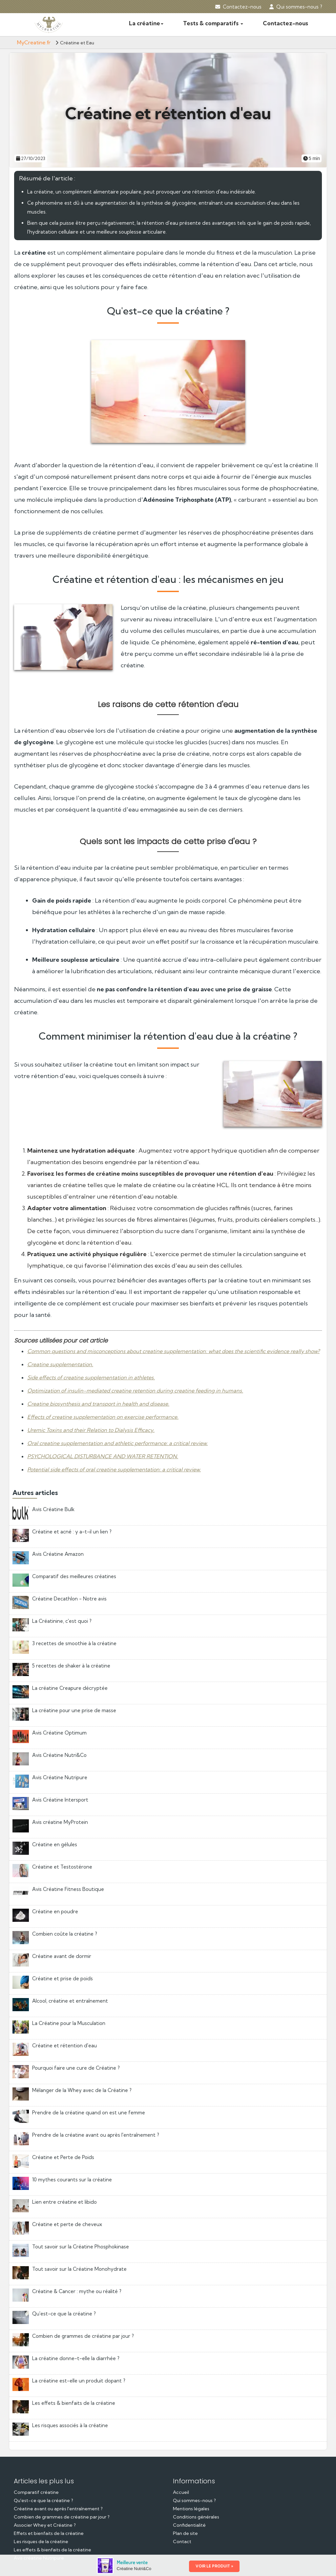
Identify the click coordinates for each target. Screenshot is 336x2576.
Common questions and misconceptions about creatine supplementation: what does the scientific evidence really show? (173, 1351)
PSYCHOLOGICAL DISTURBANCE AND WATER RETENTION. (102, 1456)
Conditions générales (196, 2517)
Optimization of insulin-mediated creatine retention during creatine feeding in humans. (135, 1390)
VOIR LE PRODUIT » (214, 2566)
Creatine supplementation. (60, 1364)
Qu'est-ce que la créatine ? (43, 2500)
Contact (182, 2541)
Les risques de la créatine (41, 2541)
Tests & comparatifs (213, 23)
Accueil (181, 2492)
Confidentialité (189, 2525)
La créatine (146, 23)
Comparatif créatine (36, 2492)
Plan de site (185, 2533)
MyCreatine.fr (34, 42)
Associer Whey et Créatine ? (45, 2525)
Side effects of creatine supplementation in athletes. (91, 1377)
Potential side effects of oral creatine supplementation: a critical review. (114, 1469)
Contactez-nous (238, 7)
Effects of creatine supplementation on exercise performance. (102, 1417)
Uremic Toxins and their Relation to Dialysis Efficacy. (91, 1430)
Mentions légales (191, 2509)
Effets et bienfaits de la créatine (49, 2533)
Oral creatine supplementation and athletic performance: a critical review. (117, 1443)
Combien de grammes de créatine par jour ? (62, 2517)
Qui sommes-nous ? (295, 7)
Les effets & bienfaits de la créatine (52, 2550)
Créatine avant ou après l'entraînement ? (58, 2509)
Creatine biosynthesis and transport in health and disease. (98, 1403)
